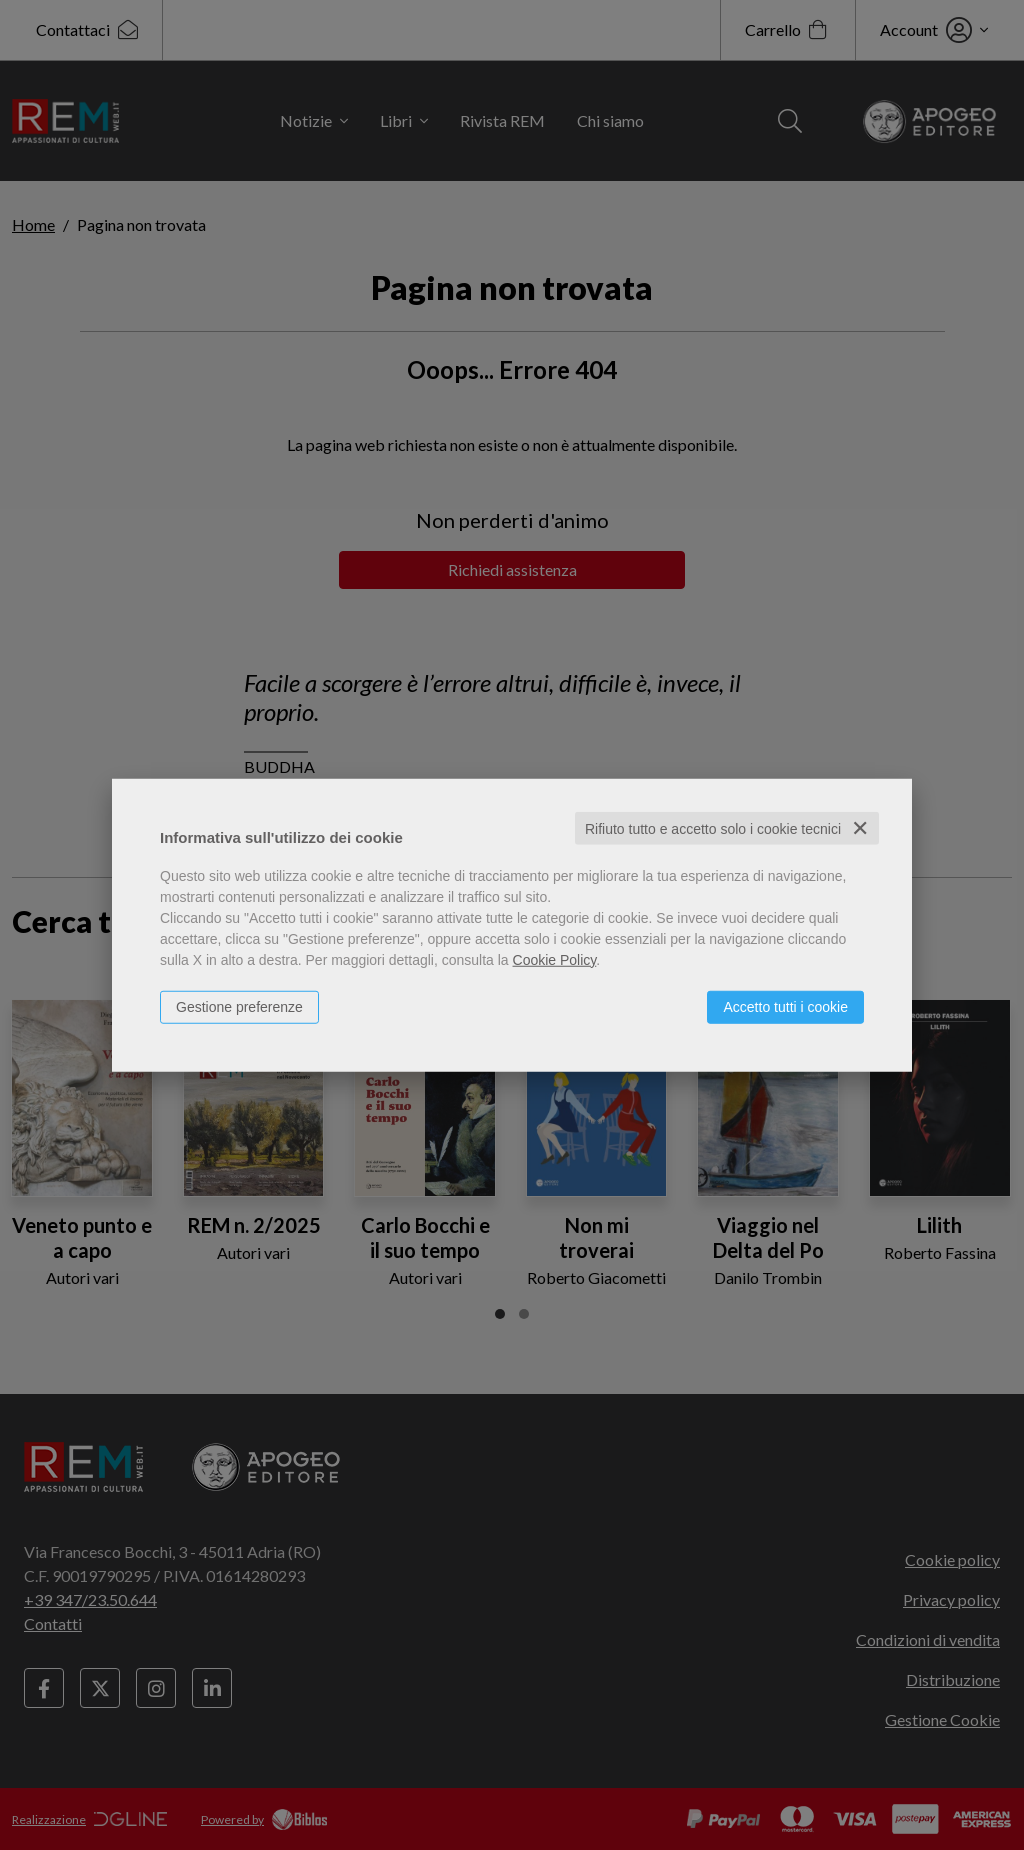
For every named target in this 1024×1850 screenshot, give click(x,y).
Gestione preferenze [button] (239, 1006)
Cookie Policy (555, 959)
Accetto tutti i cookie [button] (785, 1006)
